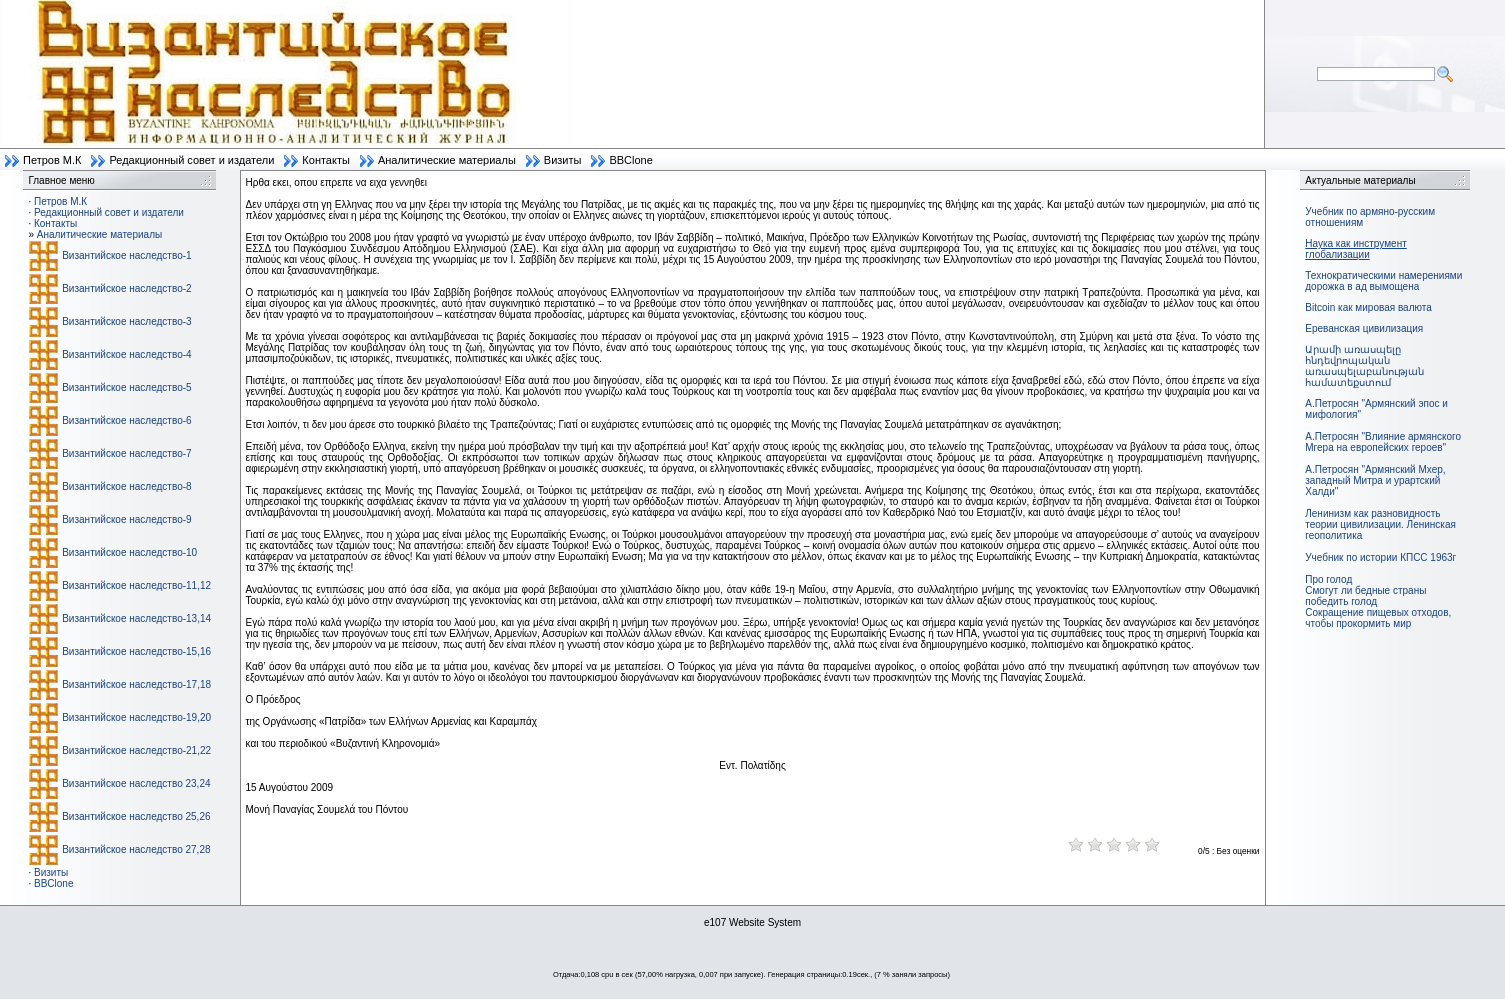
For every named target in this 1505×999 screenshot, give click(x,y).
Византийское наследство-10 (129, 552)
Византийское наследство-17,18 (136, 684)
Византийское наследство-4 (126, 354)
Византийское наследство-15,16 (136, 651)
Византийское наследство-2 (126, 288)
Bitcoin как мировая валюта (1368, 307)
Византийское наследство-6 (126, 420)
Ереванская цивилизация (1364, 328)
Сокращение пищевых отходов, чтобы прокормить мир (1378, 618)
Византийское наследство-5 (126, 387)
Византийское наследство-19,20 (136, 717)
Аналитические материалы (447, 160)
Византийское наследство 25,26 (136, 816)
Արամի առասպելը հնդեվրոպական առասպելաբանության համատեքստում (1364, 366)
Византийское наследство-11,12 (136, 585)
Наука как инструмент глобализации (1355, 249)
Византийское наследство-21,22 (136, 750)
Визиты (563, 160)
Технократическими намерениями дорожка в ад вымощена (1383, 281)
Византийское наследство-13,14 (136, 618)
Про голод (1328, 579)
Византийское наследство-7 (126, 453)
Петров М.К (52, 160)
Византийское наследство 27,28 (136, 849)
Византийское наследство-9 (126, 519)
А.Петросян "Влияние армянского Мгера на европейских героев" (1383, 442)
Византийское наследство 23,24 (136, 783)
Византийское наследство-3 (126, 321)
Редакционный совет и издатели (191, 160)
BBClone (630, 160)
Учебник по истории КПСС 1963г (1380, 557)
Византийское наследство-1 (126, 255)
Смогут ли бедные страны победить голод (1365, 596)
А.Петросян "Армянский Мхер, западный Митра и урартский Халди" (1375, 480)
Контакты (326, 160)
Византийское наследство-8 (126, 486)
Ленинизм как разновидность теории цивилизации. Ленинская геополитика (1380, 524)
